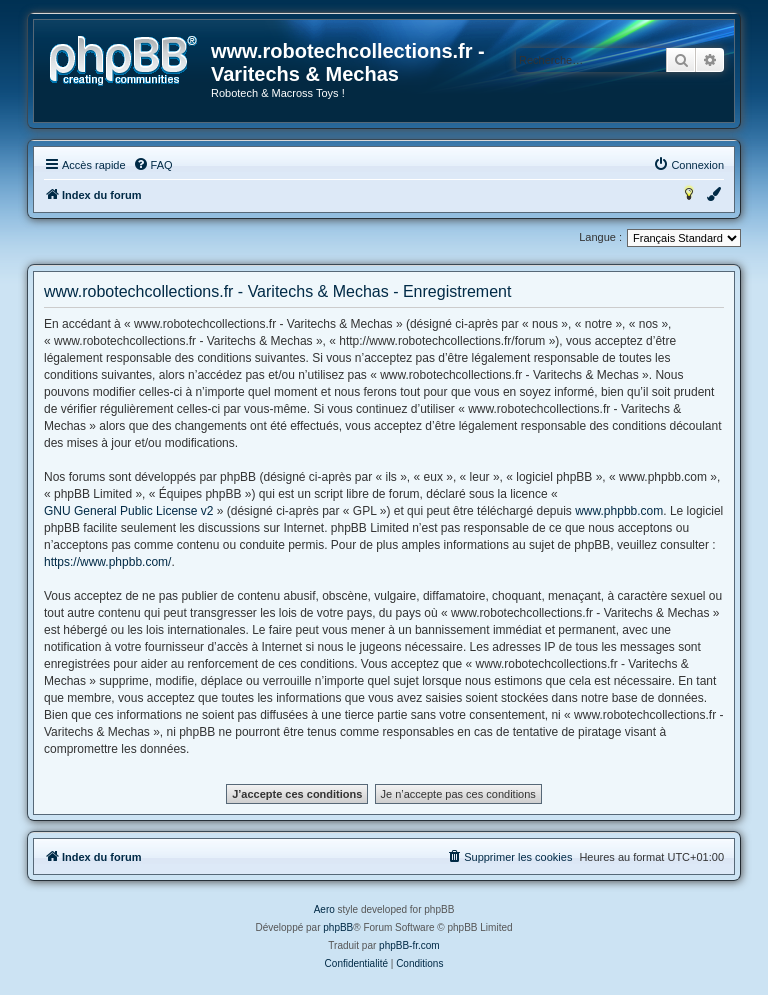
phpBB (338, 927)
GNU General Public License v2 (128, 511)
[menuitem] (153, 165)
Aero (324, 909)
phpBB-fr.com (409, 945)
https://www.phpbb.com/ (107, 562)
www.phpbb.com (619, 511)
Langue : (600, 237)
